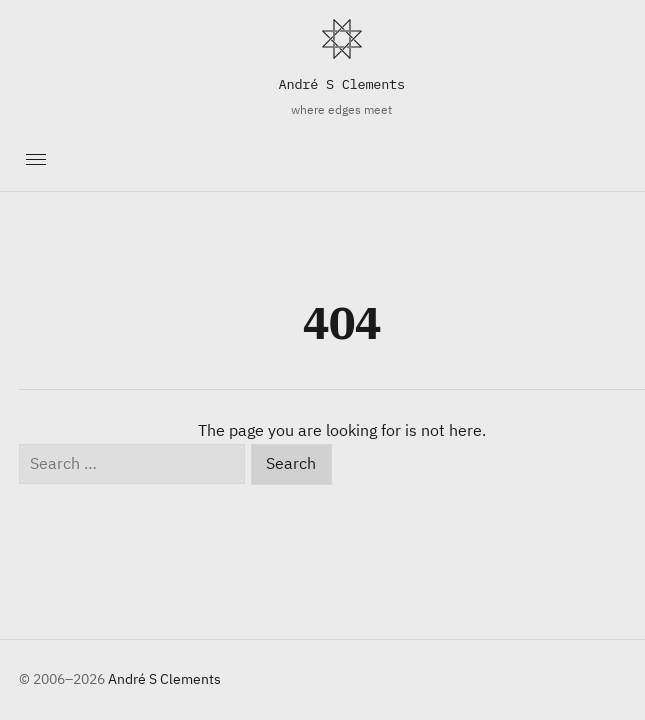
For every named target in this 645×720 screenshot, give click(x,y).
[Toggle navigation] (35, 160)
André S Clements (342, 84)
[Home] (342, 39)
